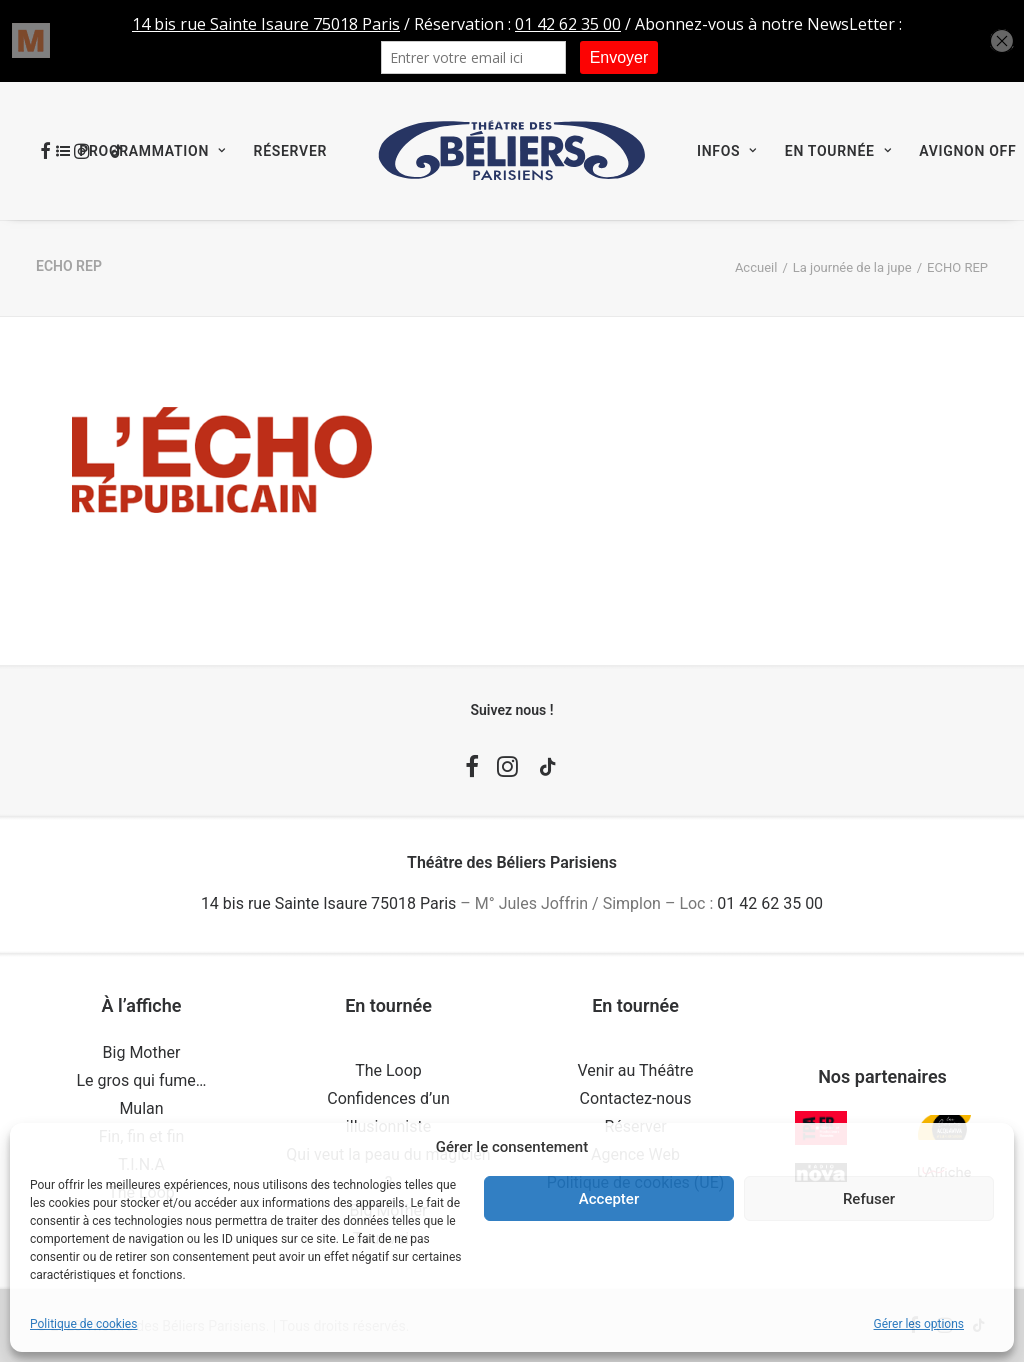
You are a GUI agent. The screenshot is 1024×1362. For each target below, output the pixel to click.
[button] (472, 771)
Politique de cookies (83, 1324)
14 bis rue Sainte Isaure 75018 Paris (328, 903)
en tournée (838, 151)
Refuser (869, 1199)
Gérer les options (919, 1324)
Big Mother (142, 1052)
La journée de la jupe (852, 267)
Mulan (141, 1108)
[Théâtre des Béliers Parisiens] (512, 151)
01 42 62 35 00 (770, 903)
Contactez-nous (636, 1098)
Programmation (152, 151)
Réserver (290, 151)
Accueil (756, 267)
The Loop (388, 1070)
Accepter (609, 1199)
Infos (727, 151)
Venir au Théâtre (635, 1070)
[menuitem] (141, 151)
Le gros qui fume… (141, 1080)
